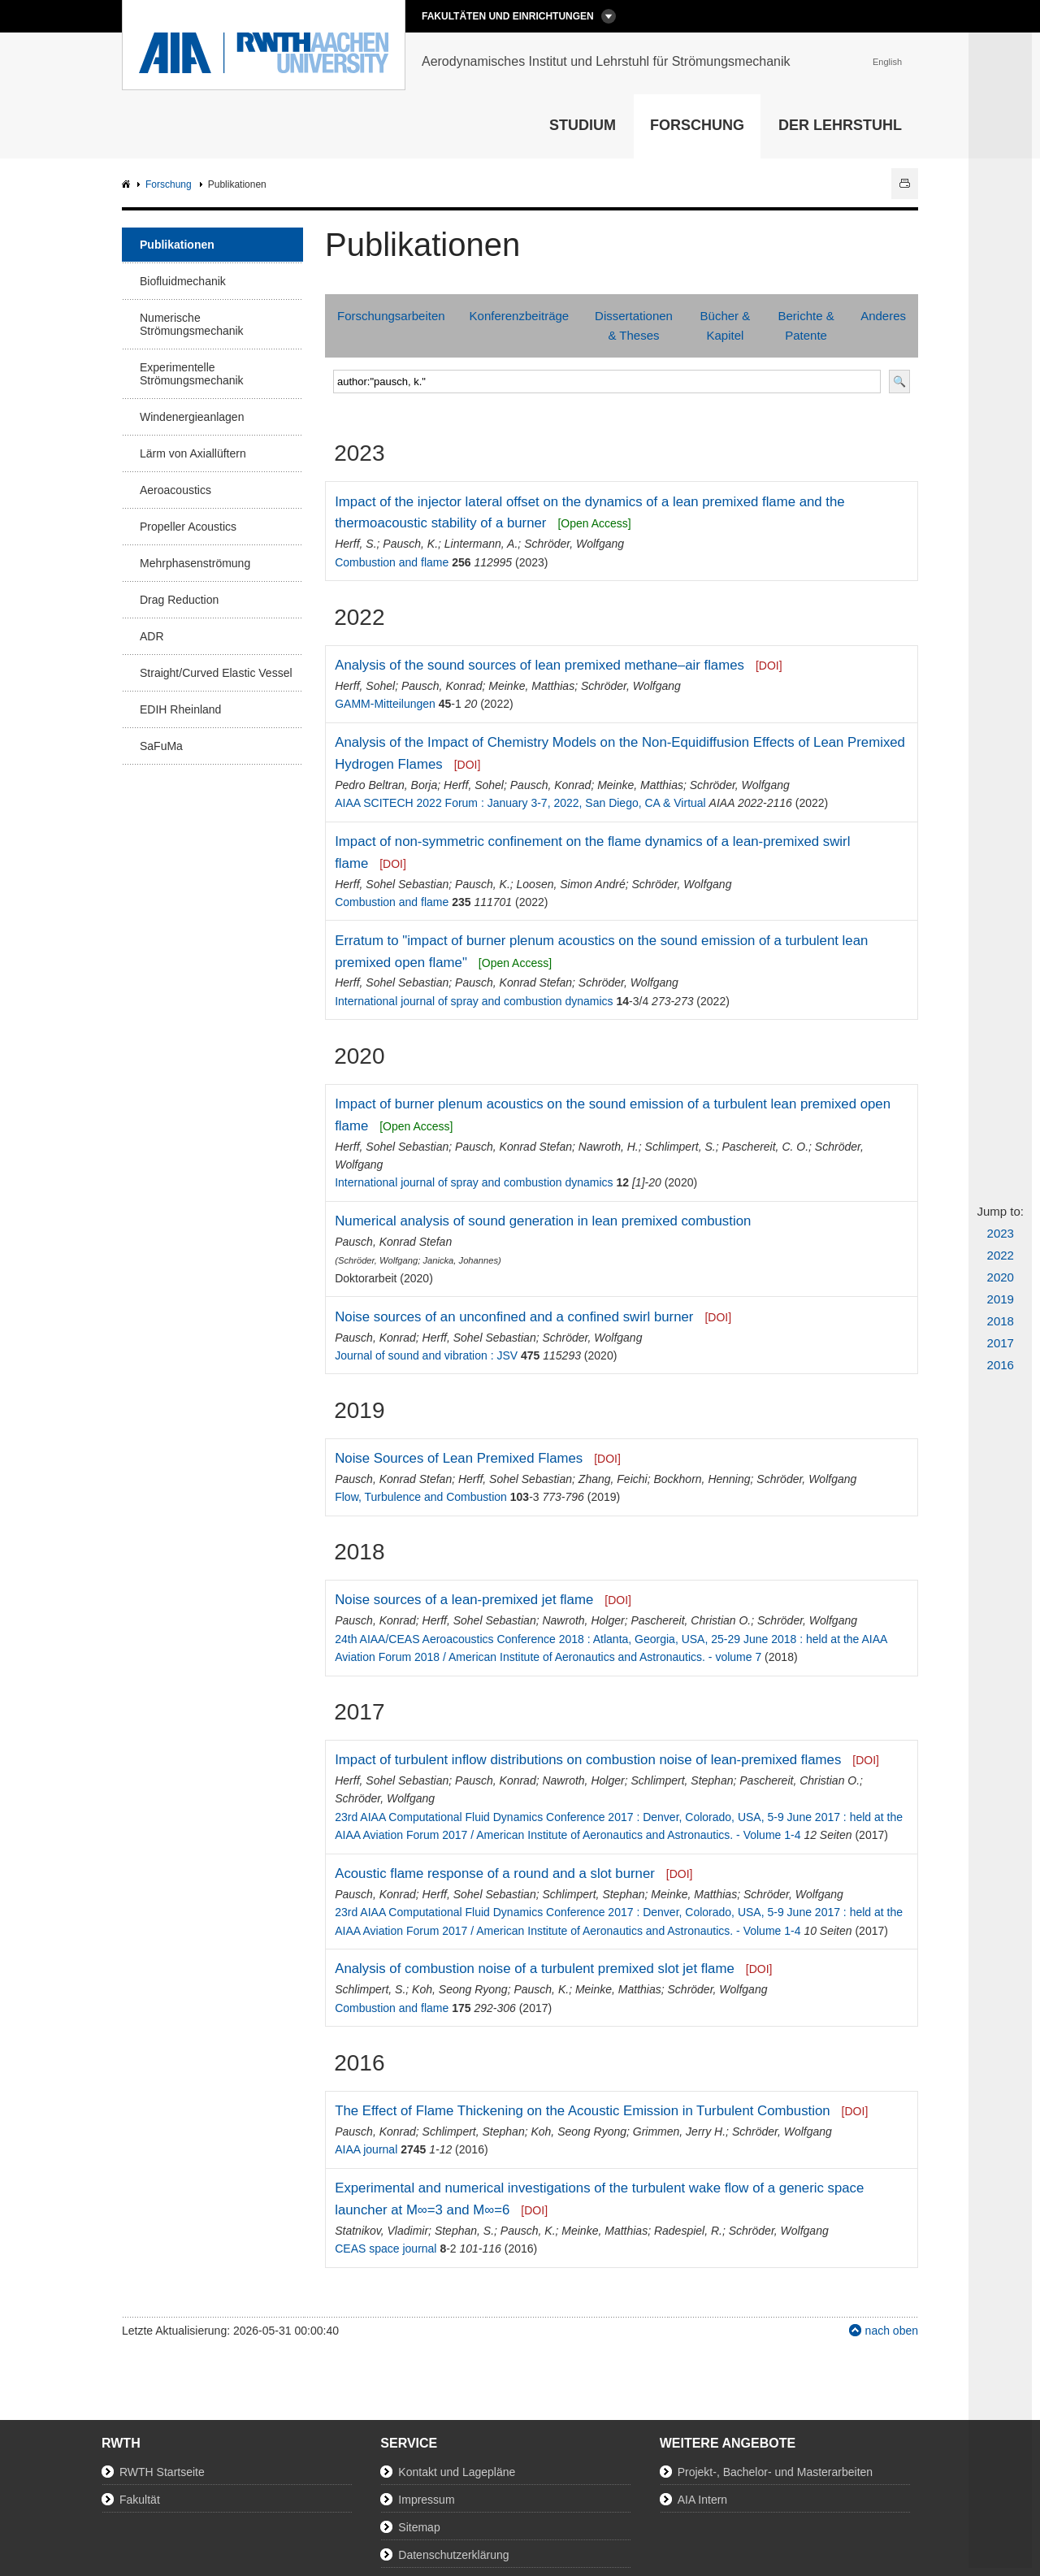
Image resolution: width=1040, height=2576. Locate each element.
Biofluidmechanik (183, 281)
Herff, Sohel (365, 685)
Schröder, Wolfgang (574, 543)
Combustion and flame (391, 562)
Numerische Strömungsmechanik (192, 324)
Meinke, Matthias (531, 685)
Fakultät (139, 2499)
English (887, 62)
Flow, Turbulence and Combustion (421, 1496)
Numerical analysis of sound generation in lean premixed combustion (543, 1221)
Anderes (883, 316)
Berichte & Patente (806, 325)
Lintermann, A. (481, 543)
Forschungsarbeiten (391, 316)
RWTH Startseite (162, 2471)
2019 (1000, 1299)
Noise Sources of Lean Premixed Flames (459, 1458)
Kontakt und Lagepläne (456, 2471)
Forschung (697, 125)
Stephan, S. (464, 2230)
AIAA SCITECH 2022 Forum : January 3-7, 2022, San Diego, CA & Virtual (520, 802)
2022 (1000, 1255)
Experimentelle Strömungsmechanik (192, 374)
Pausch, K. (410, 543)
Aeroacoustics (175, 490)
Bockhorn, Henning (701, 1478)
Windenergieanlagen (192, 416)
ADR (152, 636)
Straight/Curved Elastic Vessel (216, 672)
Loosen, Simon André (571, 884)
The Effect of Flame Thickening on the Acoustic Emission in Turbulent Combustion (582, 2110)
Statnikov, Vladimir (381, 2230)
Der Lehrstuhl (840, 125)
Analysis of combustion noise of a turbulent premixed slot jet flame (534, 1968)
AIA (128, 185)
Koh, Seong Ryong (460, 1989)
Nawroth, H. (608, 1146)
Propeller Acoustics (188, 526)
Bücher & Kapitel (725, 325)
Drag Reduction (179, 599)
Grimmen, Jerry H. (679, 2131)
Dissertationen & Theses (634, 325)
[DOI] (769, 665)
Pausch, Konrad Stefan (513, 982)
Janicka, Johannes (460, 1260)
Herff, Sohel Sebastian (391, 884)
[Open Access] (593, 523)
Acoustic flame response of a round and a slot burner (495, 1873)
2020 (1000, 1277)
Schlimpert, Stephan (681, 1780)
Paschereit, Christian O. (690, 1620)
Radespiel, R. (688, 2230)
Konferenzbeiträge (520, 316)
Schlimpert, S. (680, 1146)
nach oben (891, 2330)
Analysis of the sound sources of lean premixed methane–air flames (539, 665)
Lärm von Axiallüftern (193, 453)
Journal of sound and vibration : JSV (426, 1355)
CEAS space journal (385, 2248)
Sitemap (419, 2527)
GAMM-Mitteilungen (385, 703)
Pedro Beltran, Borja (386, 784)
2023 (1000, 1233)
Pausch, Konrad (442, 685)
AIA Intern (702, 2499)
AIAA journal (366, 2149)
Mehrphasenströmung (195, 563)
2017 (1000, 1343)
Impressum (426, 2499)
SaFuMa (161, 745)
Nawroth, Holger (583, 1620)
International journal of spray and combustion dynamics (474, 1001)
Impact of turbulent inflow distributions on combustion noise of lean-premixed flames (588, 1759)
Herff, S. (355, 543)
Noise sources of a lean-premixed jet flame (464, 1599)
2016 (1000, 1365)
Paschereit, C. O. (765, 1146)
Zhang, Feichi (613, 1478)
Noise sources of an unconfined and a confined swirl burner (514, 1317)
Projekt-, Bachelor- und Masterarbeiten (775, 2471)
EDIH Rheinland (180, 709)
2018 (1000, 1321)
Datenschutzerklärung (453, 2554)
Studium (582, 125)
